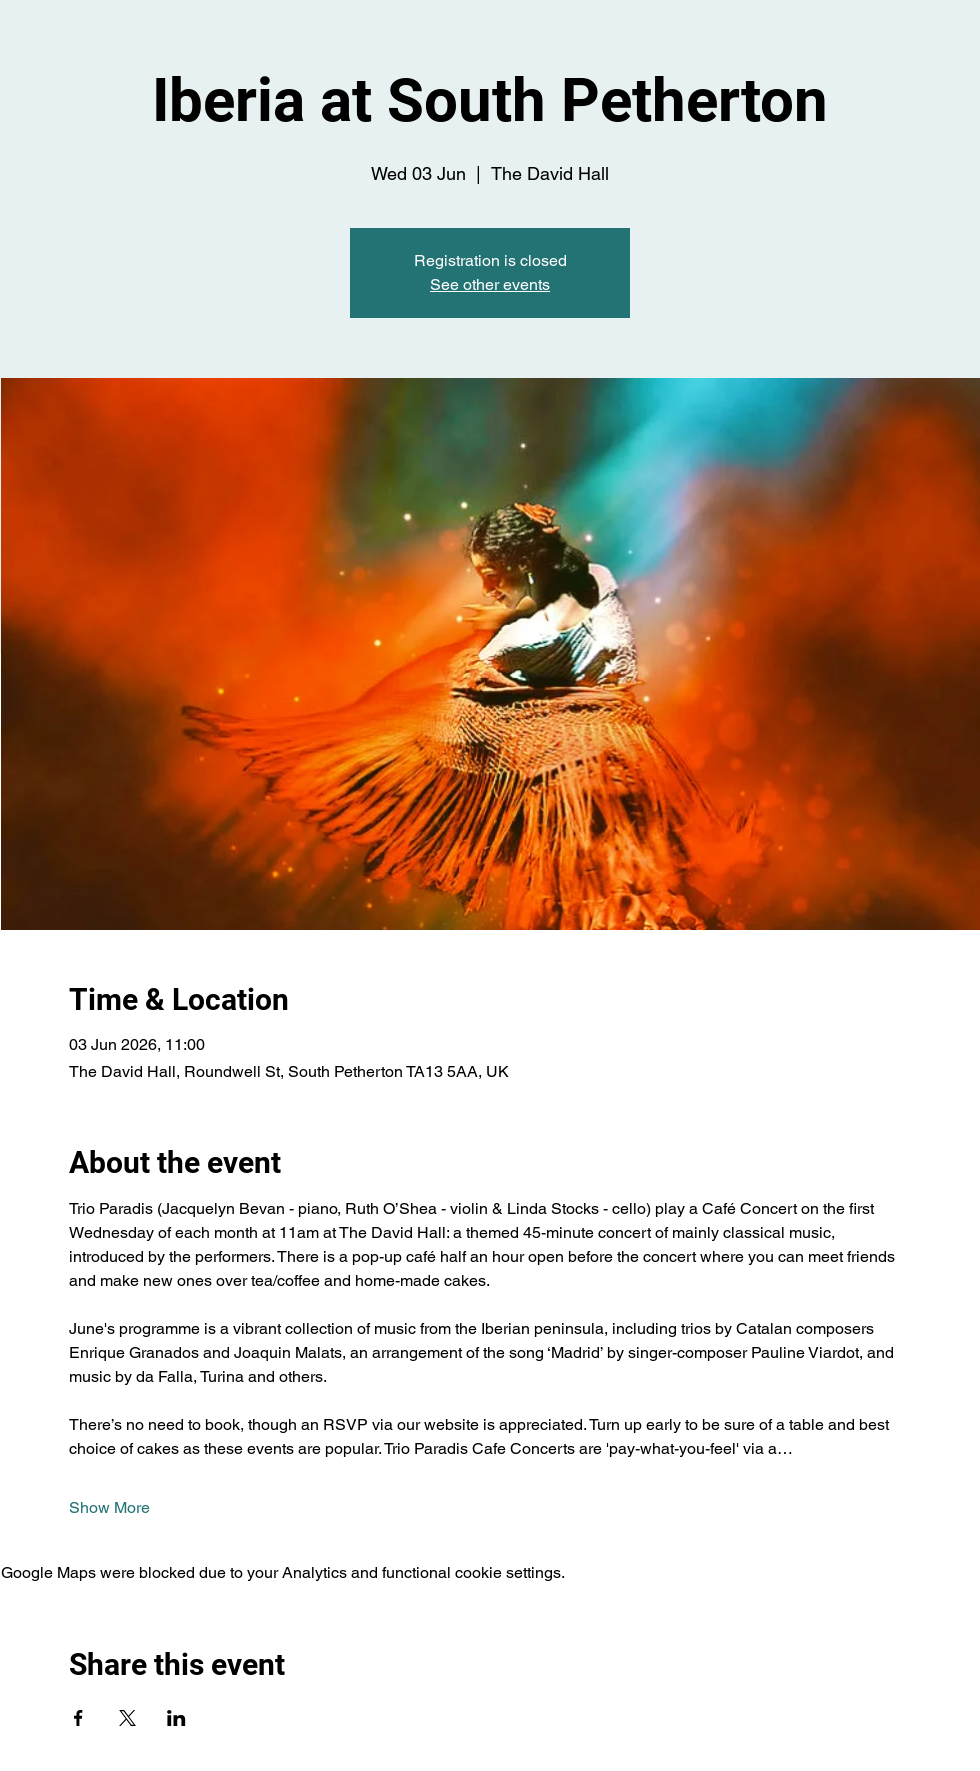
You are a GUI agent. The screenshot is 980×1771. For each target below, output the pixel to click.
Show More (109, 1507)
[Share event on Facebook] (78, 1718)
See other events (490, 284)
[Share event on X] (127, 1718)
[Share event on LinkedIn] (176, 1718)
